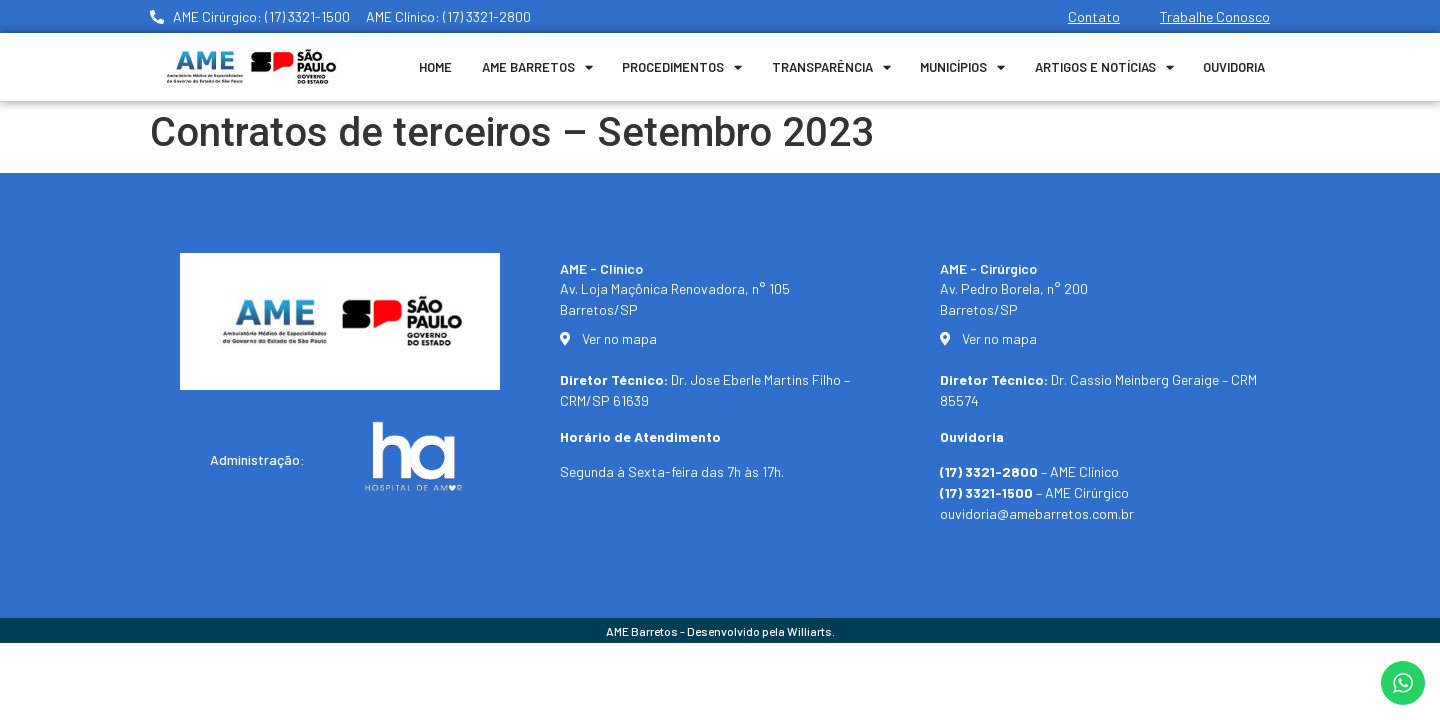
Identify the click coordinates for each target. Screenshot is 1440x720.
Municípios (962, 67)
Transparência (831, 67)
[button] (1397, 692)
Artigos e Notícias (1104, 67)
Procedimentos (682, 67)
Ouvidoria (1234, 67)
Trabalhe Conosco (1215, 16)
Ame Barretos (537, 67)
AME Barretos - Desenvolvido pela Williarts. (720, 631)
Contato (1094, 16)
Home (435, 67)
